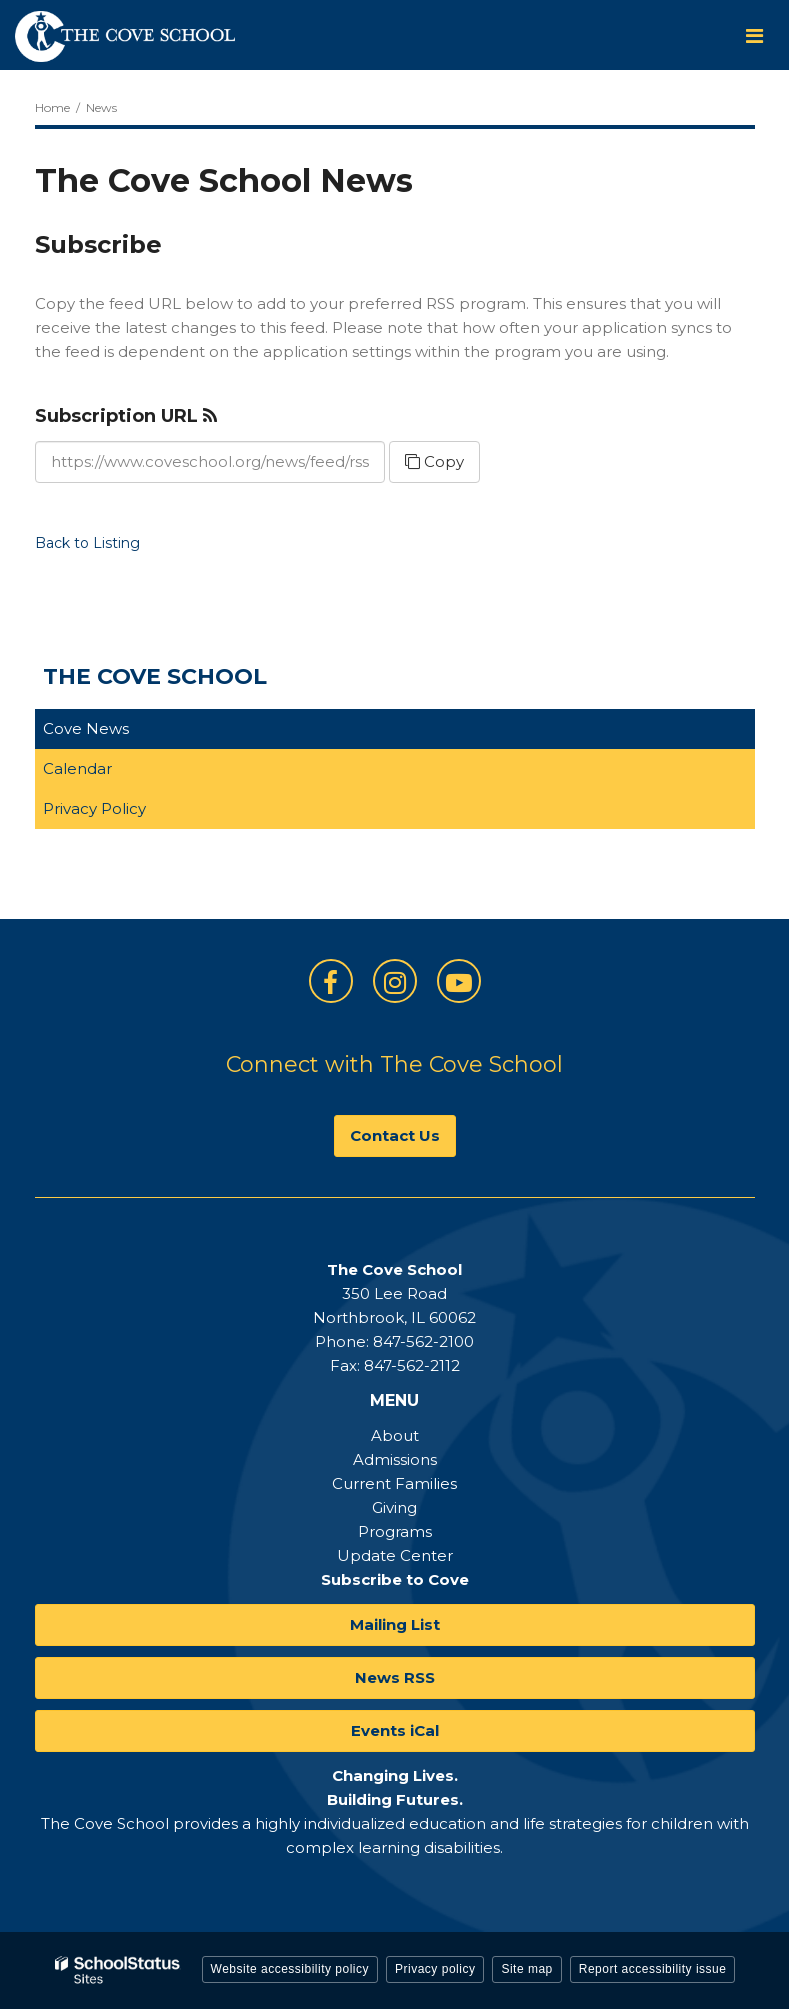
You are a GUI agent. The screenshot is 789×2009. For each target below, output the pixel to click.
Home (52, 107)
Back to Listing (87, 543)
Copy (434, 461)
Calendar (77, 768)
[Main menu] (754, 35)
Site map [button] (526, 1969)
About (395, 1435)
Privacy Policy (94, 808)
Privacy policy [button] (435, 1969)
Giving (394, 1507)
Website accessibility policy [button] (290, 1969)
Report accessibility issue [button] (653, 1969)
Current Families (394, 1483)
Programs (395, 1531)
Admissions (395, 1459)
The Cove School (155, 676)
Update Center (395, 1555)
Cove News (86, 728)
